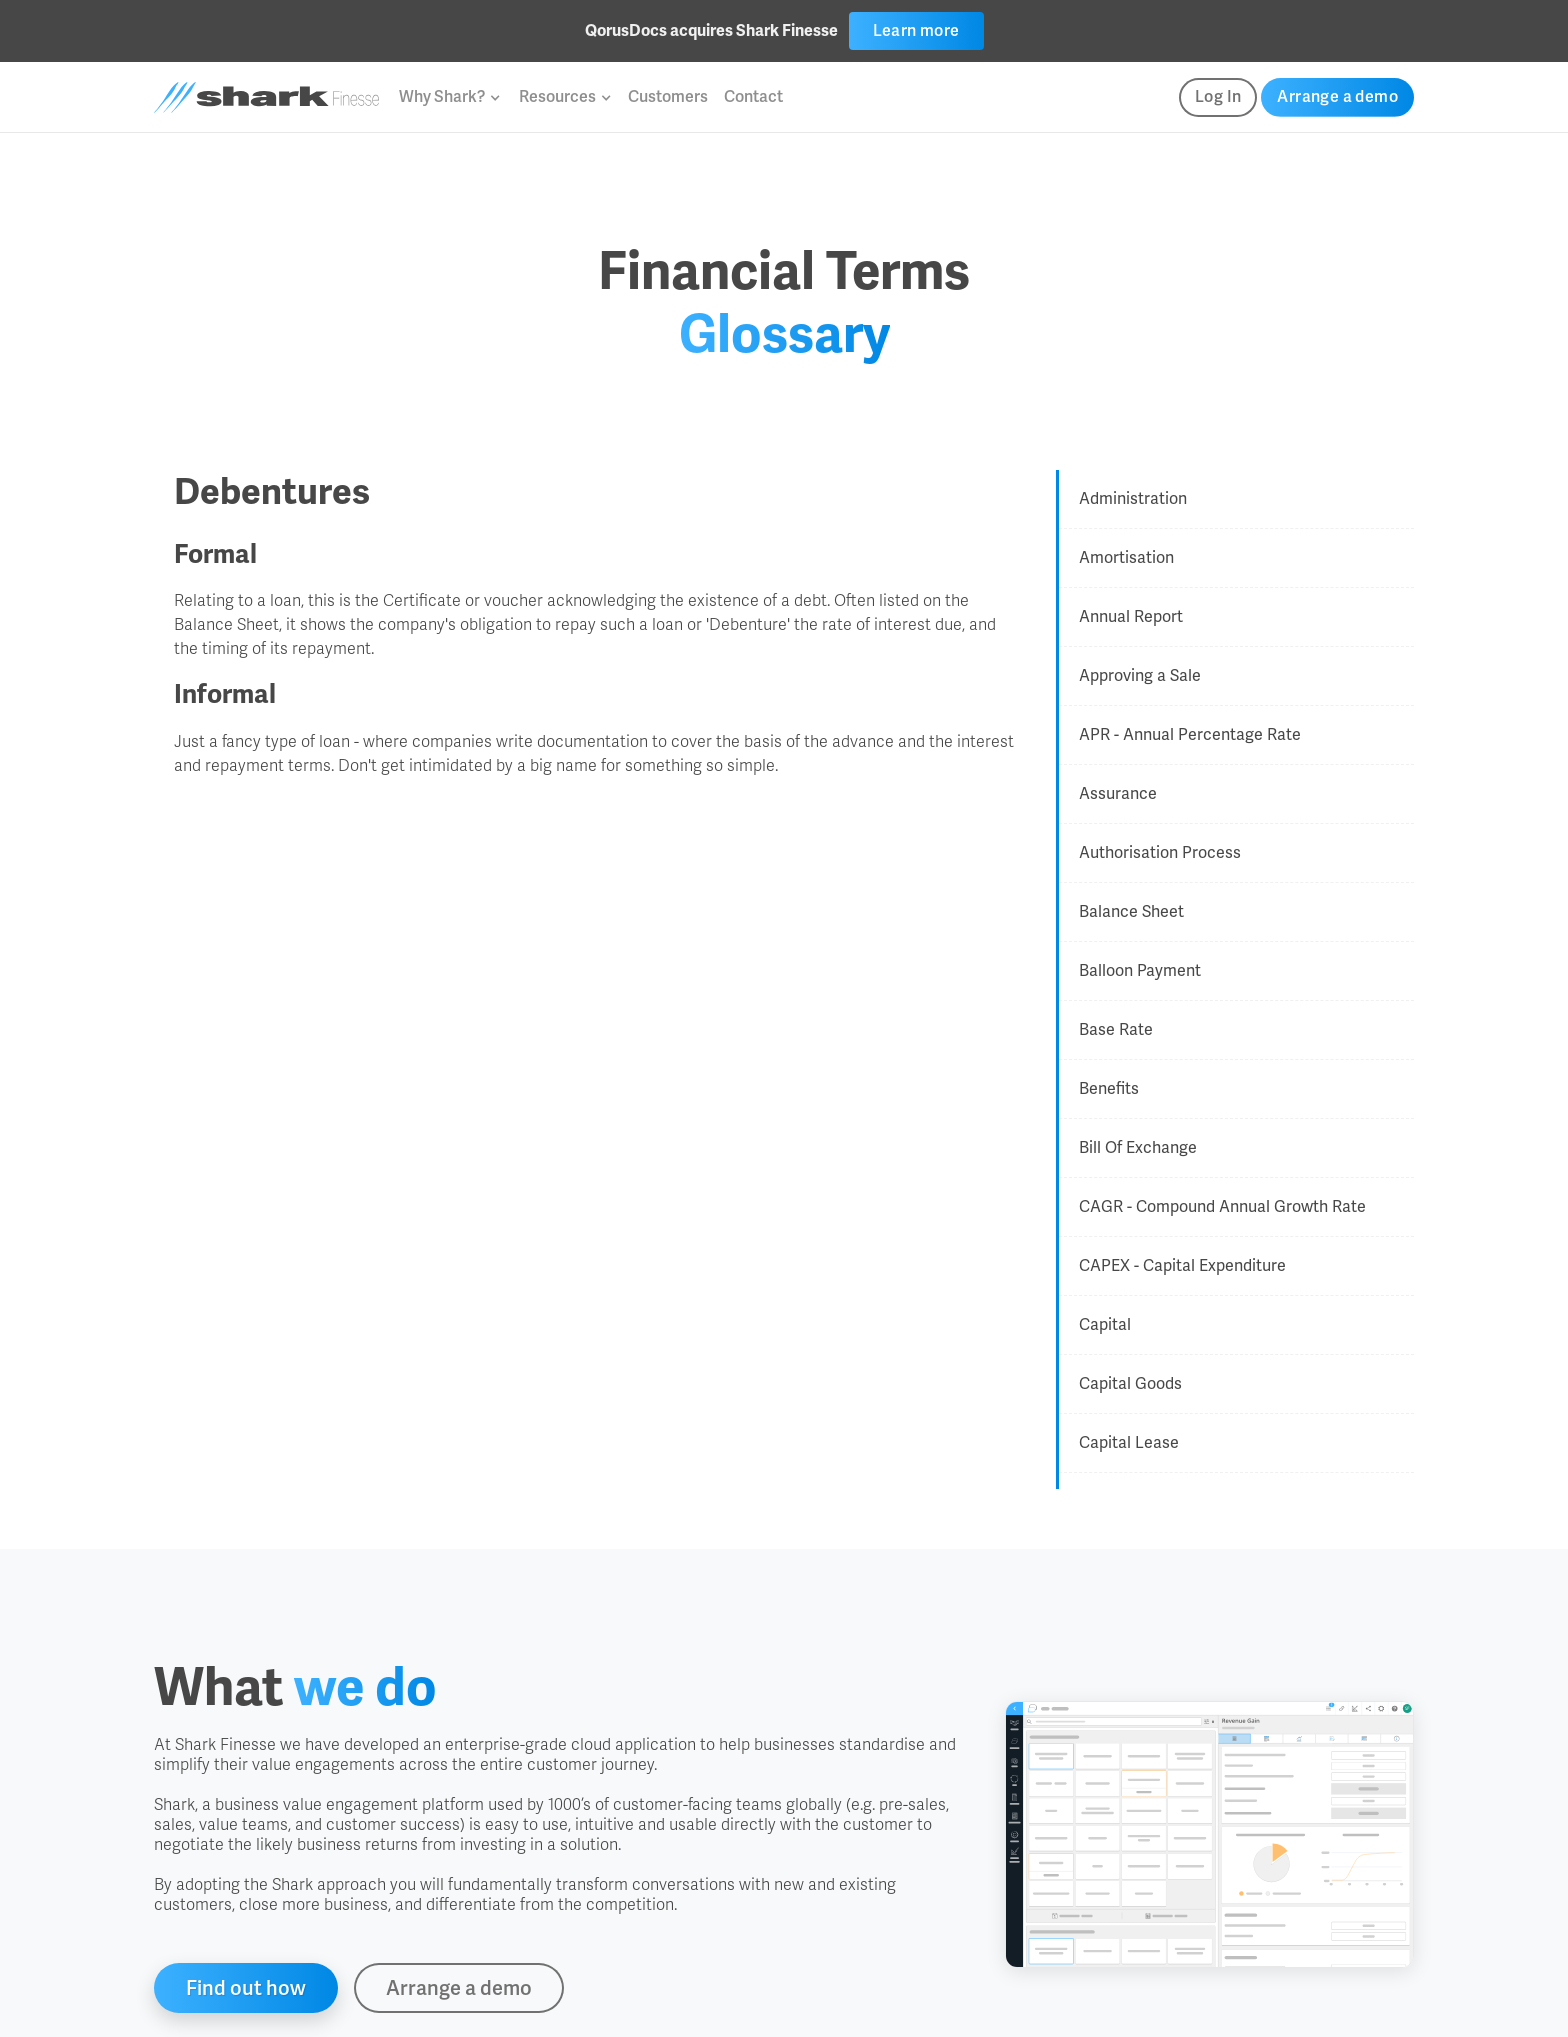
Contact (753, 96)
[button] (449, 97)
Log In (1218, 96)
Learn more (916, 30)
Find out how (246, 1988)
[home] (266, 97)
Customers (668, 96)
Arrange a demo (1337, 96)
